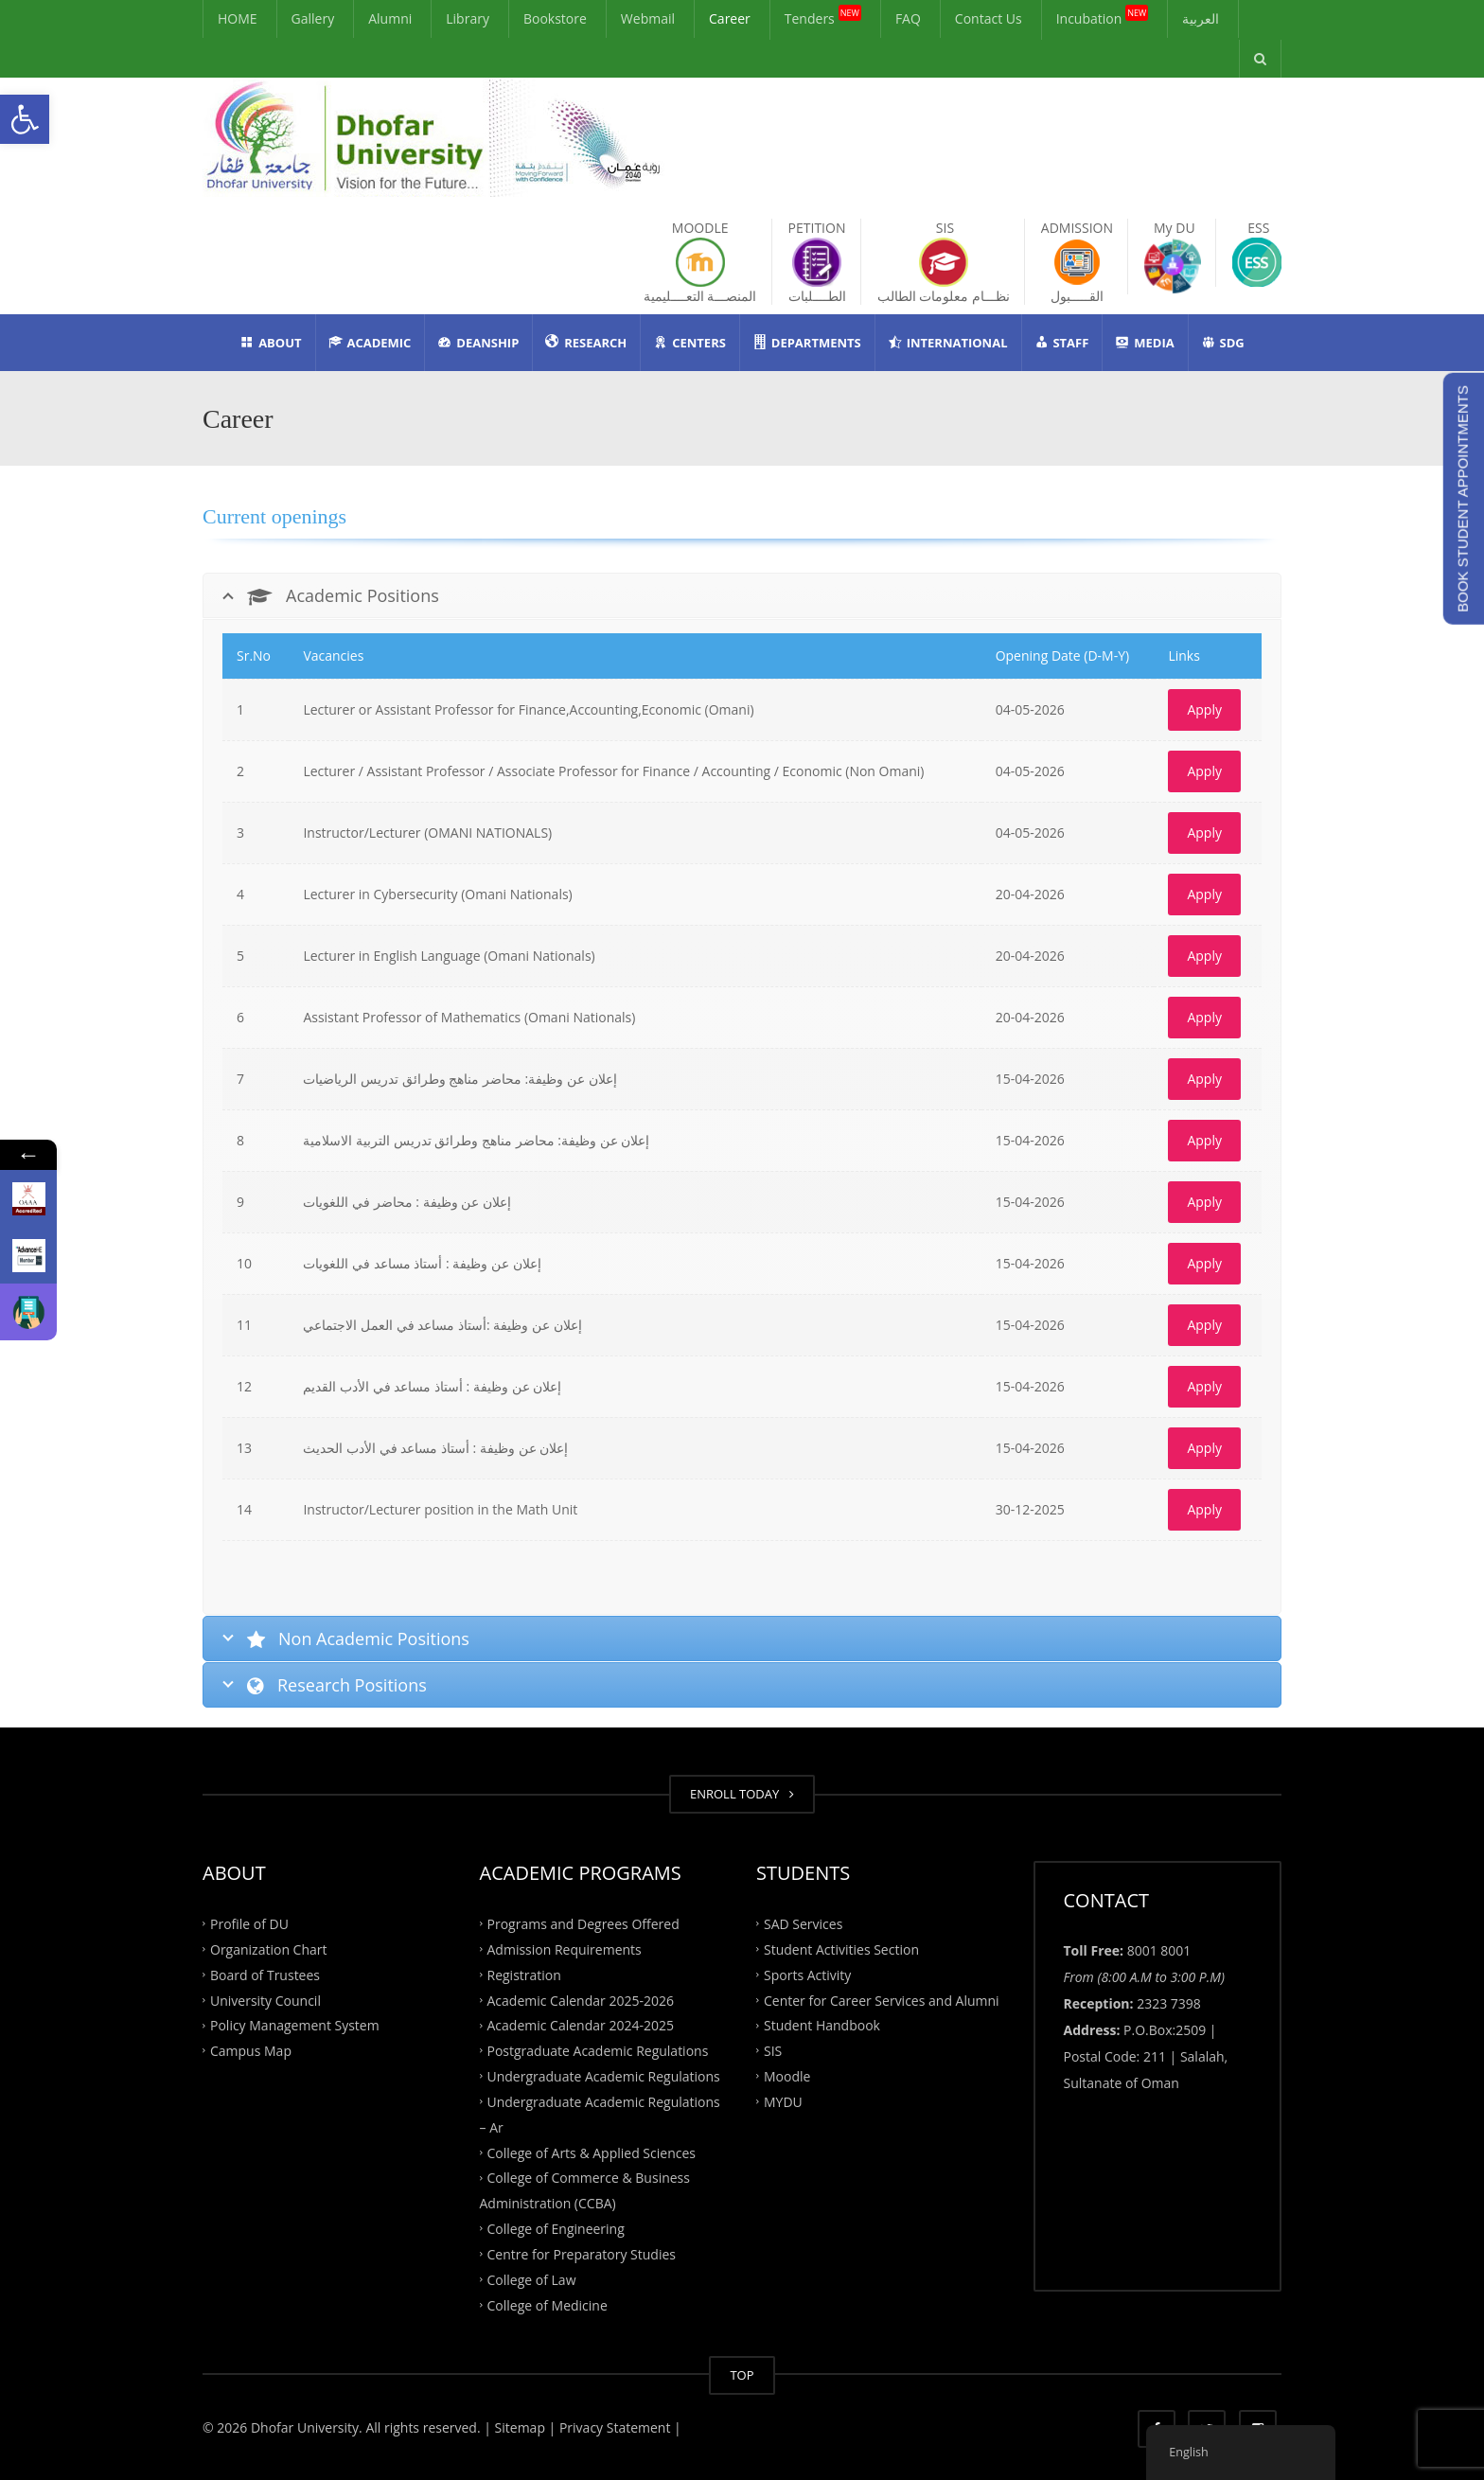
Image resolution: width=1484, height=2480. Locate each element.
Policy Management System (295, 2025)
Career (730, 18)
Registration (524, 1974)
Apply (1204, 709)
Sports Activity (807, 1974)
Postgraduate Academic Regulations (598, 2051)
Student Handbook (822, 2025)
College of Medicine (547, 2304)
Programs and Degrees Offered (583, 1924)
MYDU (783, 2102)
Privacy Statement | (618, 2427)
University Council (265, 2000)
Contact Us (988, 18)
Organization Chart (268, 1948)
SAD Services (803, 1924)
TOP (741, 2374)
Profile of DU (249, 1924)
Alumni (390, 18)
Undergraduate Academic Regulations (603, 2076)
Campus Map (251, 2051)
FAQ (908, 18)
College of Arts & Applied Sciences (591, 2152)
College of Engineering (556, 2229)
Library (467, 18)
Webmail (648, 18)
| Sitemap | (520, 2427)
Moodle (787, 2076)
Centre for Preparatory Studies (582, 2254)
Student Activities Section (841, 1948)
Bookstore (555, 18)
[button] (24, 119)
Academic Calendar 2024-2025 (580, 2025)
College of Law (531, 2279)
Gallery (313, 18)
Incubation (1102, 16)
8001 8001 (1159, 1950)
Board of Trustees (265, 1974)
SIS (773, 2051)
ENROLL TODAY (742, 1793)
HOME (237, 18)
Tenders (823, 16)
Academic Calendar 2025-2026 (580, 2000)
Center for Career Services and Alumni (881, 2000)
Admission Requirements (564, 1948)
